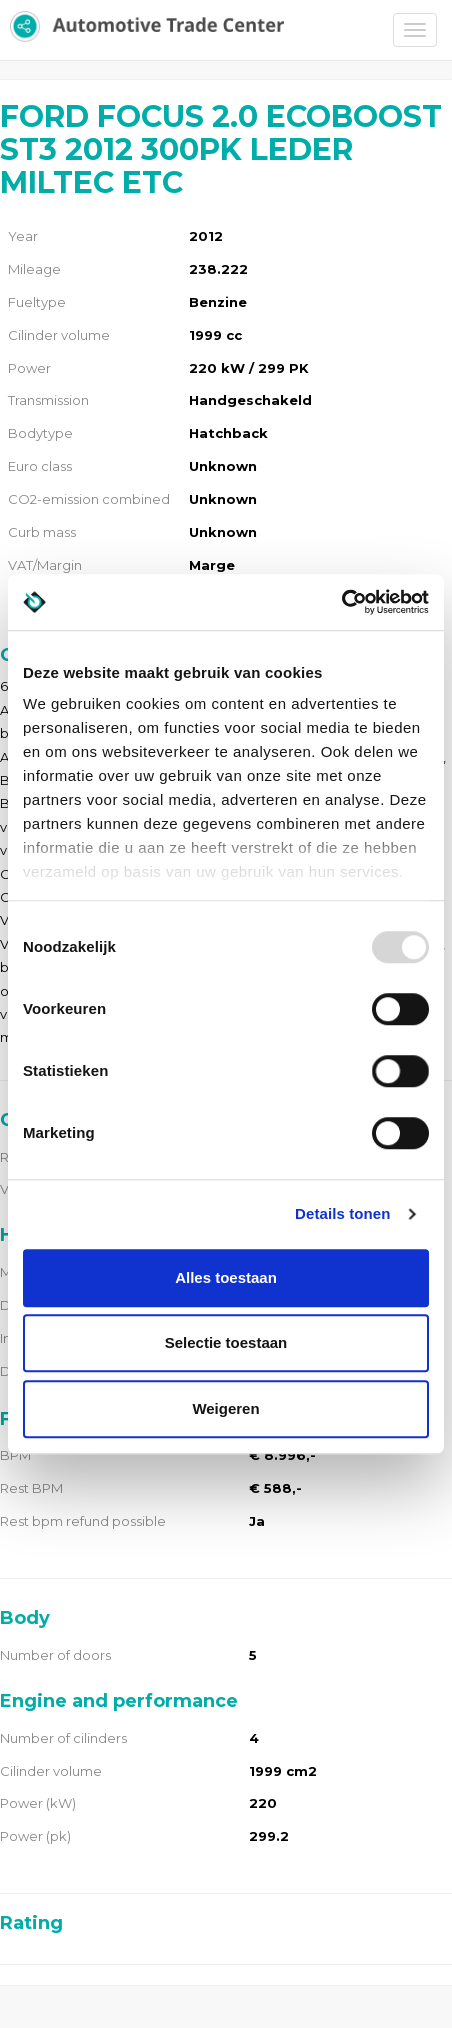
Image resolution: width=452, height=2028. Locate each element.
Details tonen (342, 1213)
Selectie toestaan (226, 1342)
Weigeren (225, 1408)
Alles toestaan (226, 1277)
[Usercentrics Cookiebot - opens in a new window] (341, 602)
